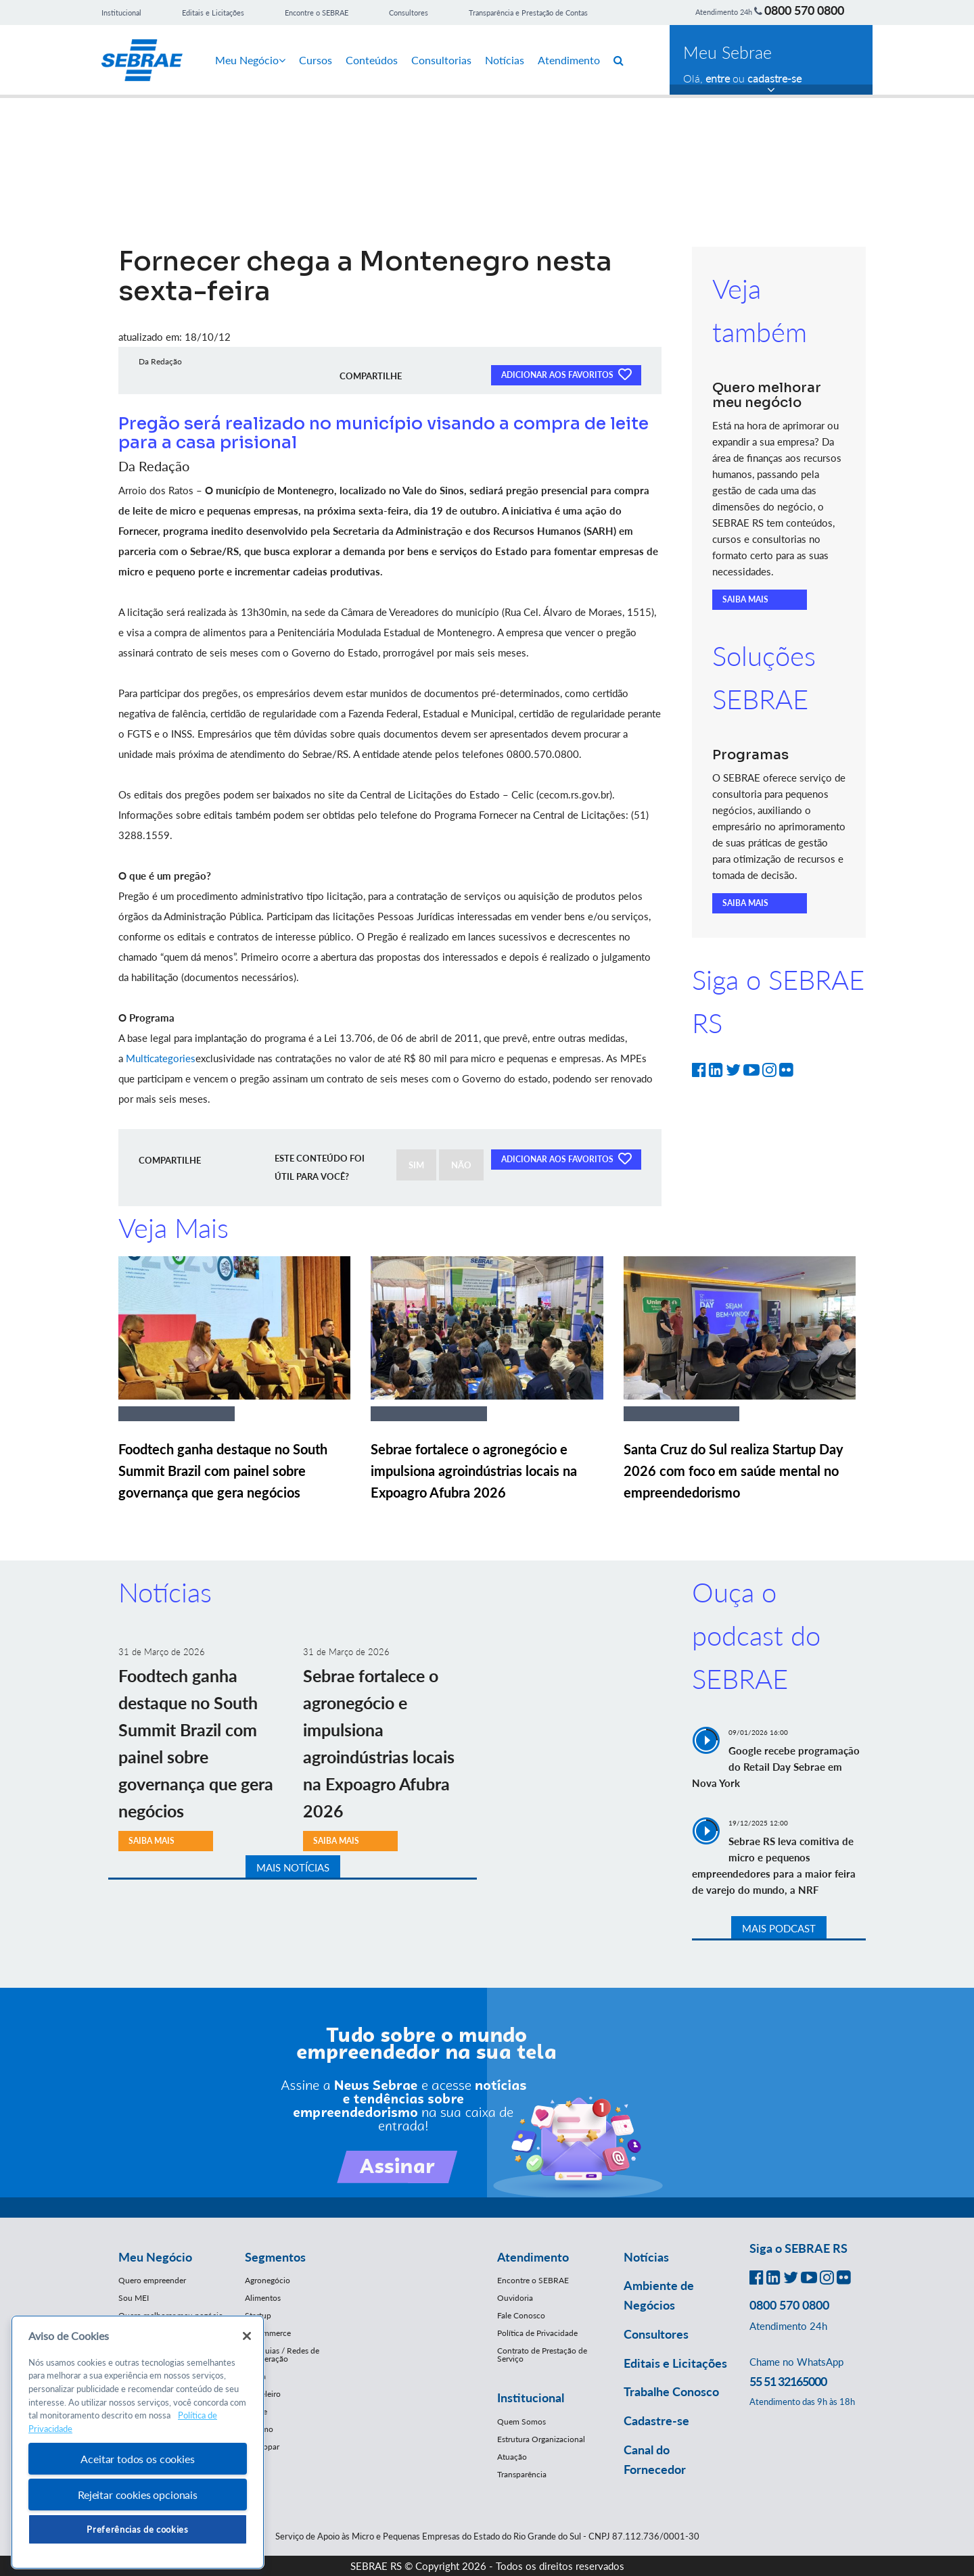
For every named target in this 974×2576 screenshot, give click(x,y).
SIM (416, 1165)
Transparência (522, 2474)
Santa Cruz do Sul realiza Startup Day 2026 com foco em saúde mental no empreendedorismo (733, 1470)
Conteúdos (372, 59)
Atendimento (569, 59)
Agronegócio (267, 2280)
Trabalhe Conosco (671, 2391)
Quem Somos (521, 2421)
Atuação (512, 2457)
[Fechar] (247, 2336)
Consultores (408, 12)
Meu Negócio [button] (155, 2256)
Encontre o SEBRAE (316, 12)
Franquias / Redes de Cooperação (282, 2354)
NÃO (461, 1165)
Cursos (315, 59)
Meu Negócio (250, 59)
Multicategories (160, 1058)
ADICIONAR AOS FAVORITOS (566, 374)
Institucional (121, 12)
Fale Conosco (521, 2315)
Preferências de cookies (137, 2529)
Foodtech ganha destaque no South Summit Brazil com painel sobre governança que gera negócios (222, 1470)
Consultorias (441, 59)
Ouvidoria (515, 2298)
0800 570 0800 (804, 10)
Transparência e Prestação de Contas (528, 12)
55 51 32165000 (788, 2381)
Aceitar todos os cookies (137, 2458)
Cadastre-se (656, 2420)
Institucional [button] (530, 2397)
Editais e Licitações (213, 12)
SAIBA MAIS (745, 599)
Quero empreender (152, 2280)
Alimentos (263, 2298)
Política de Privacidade (537, 2333)
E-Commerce (268, 2333)
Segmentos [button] (275, 2256)
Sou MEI (133, 2298)
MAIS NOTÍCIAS (292, 1867)
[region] (137, 2442)
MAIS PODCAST (779, 1928)
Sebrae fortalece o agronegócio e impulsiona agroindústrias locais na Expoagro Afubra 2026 (474, 1470)
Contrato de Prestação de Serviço (542, 2354)
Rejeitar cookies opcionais (138, 2494)
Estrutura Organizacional (541, 2439)
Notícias (504, 59)
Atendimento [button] (533, 2256)
